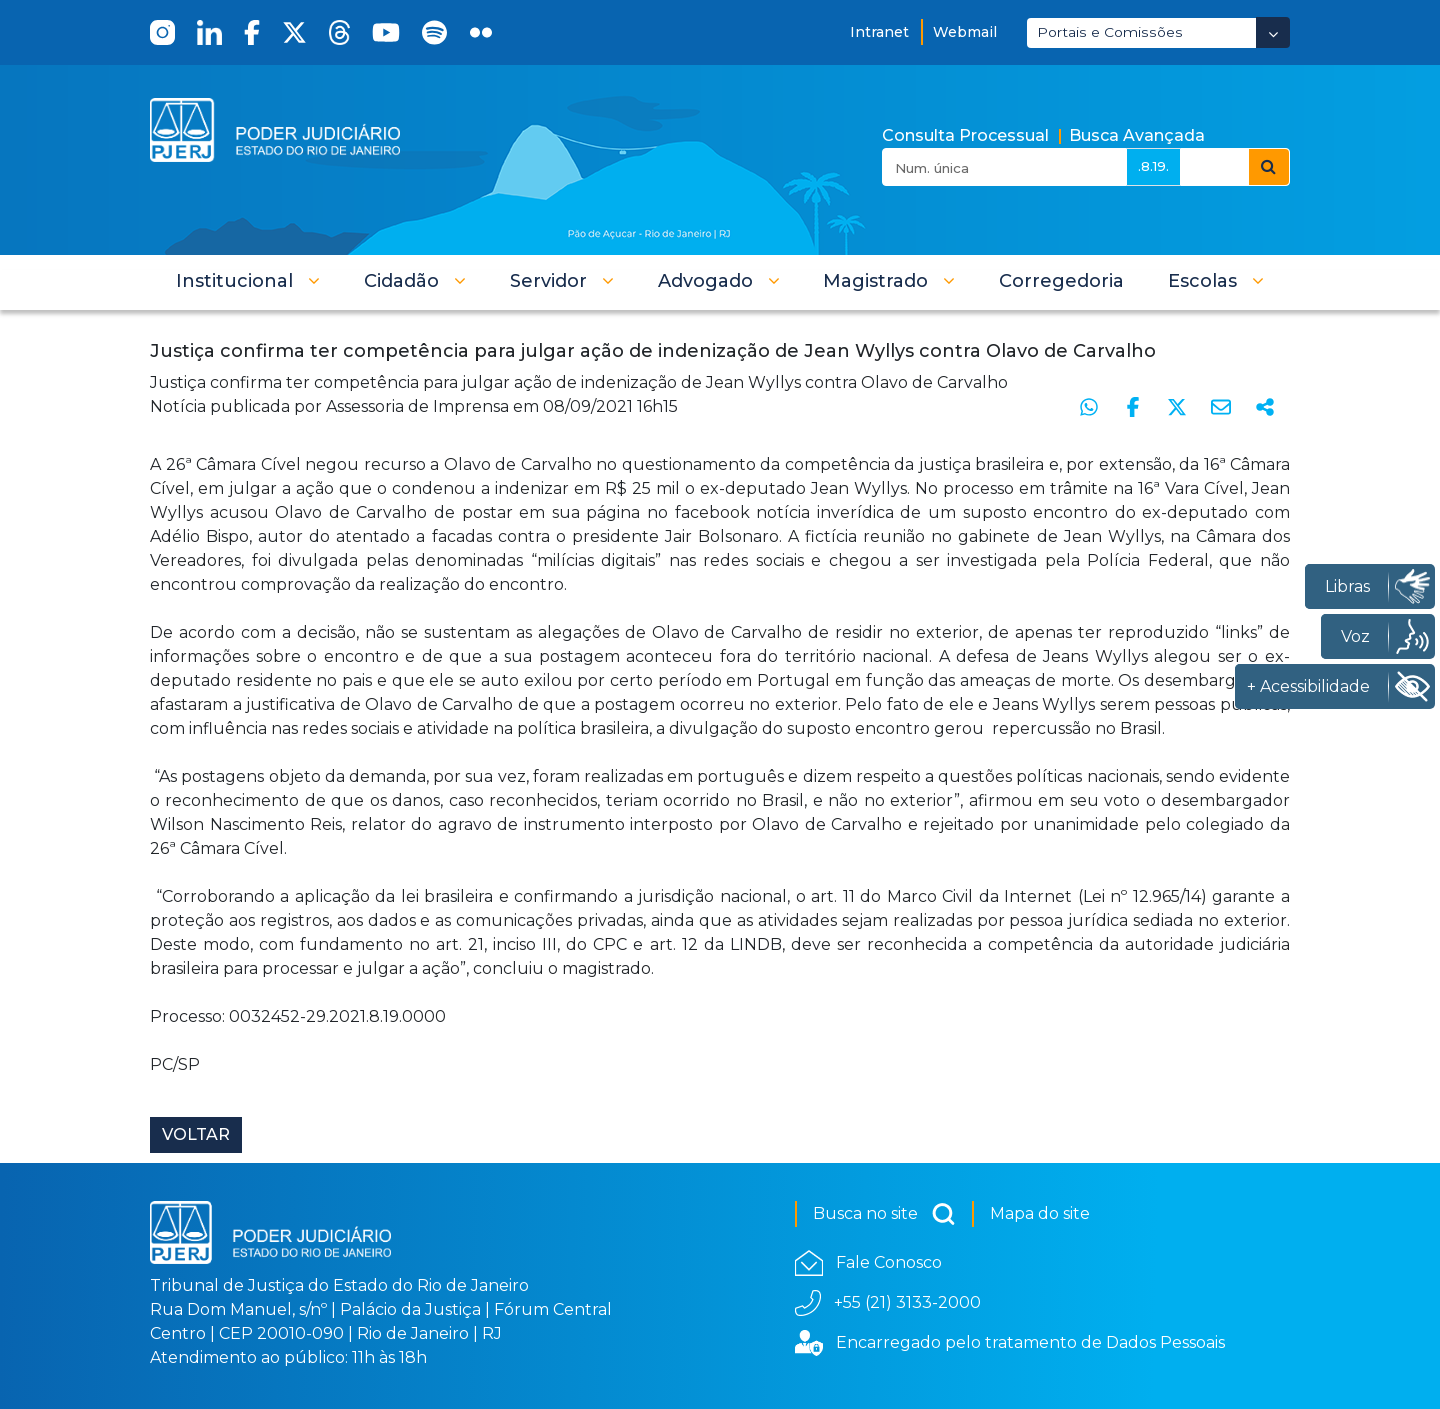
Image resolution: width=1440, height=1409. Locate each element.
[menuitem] (1061, 281)
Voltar (196, 1134)
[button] (248, 281)
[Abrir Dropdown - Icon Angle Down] (1273, 32)
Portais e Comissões (1110, 32)
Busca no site (884, 1214)
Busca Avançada (1137, 135)
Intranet (879, 32)
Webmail (965, 32)
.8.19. (1153, 166)
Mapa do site (1040, 1213)
